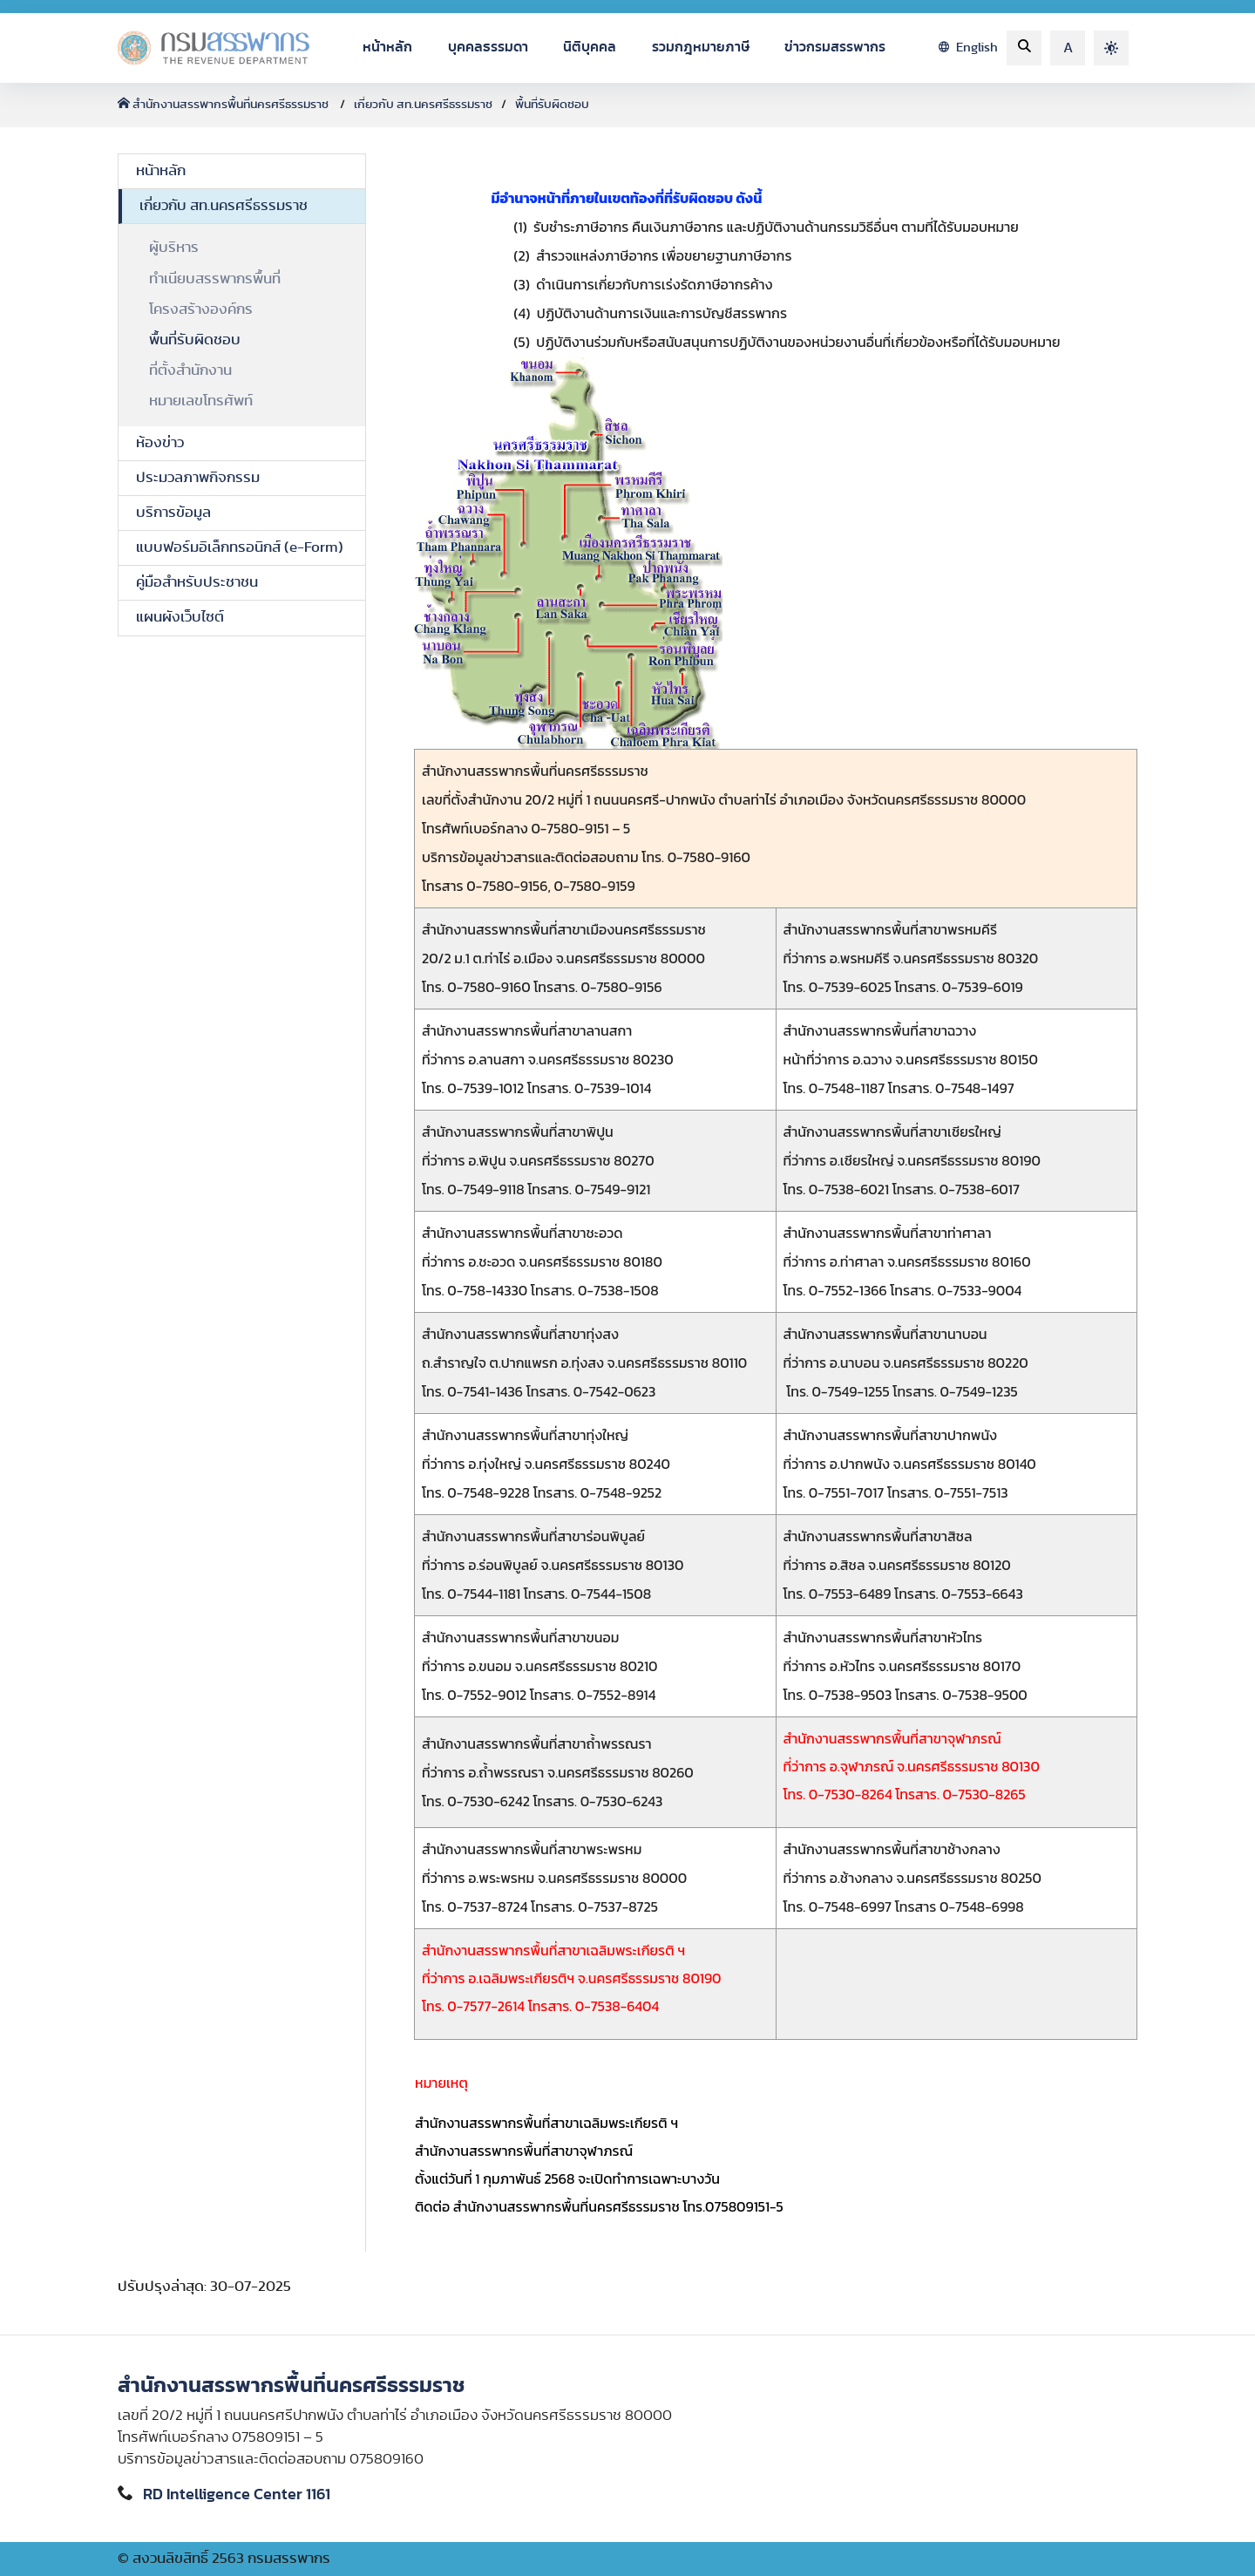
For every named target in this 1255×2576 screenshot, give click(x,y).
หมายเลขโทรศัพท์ (201, 401)
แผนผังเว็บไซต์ (180, 617)
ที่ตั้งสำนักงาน (190, 370)
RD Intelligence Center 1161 (236, 2495)
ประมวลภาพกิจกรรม (198, 478)
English (968, 47)
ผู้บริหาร (174, 248)
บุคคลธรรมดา (488, 47)
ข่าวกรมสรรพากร (834, 47)
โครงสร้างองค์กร (201, 309)
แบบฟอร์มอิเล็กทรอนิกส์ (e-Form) (239, 547)
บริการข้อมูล (173, 513)
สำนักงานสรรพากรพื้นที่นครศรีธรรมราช (224, 105)
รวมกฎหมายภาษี (701, 47)
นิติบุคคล (589, 47)
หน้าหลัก (387, 47)
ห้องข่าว (160, 443)
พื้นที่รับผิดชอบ (552, 105)
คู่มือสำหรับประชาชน (197, 582)
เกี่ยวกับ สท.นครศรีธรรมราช (423, 105)
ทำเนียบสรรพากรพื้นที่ (215, 279)
